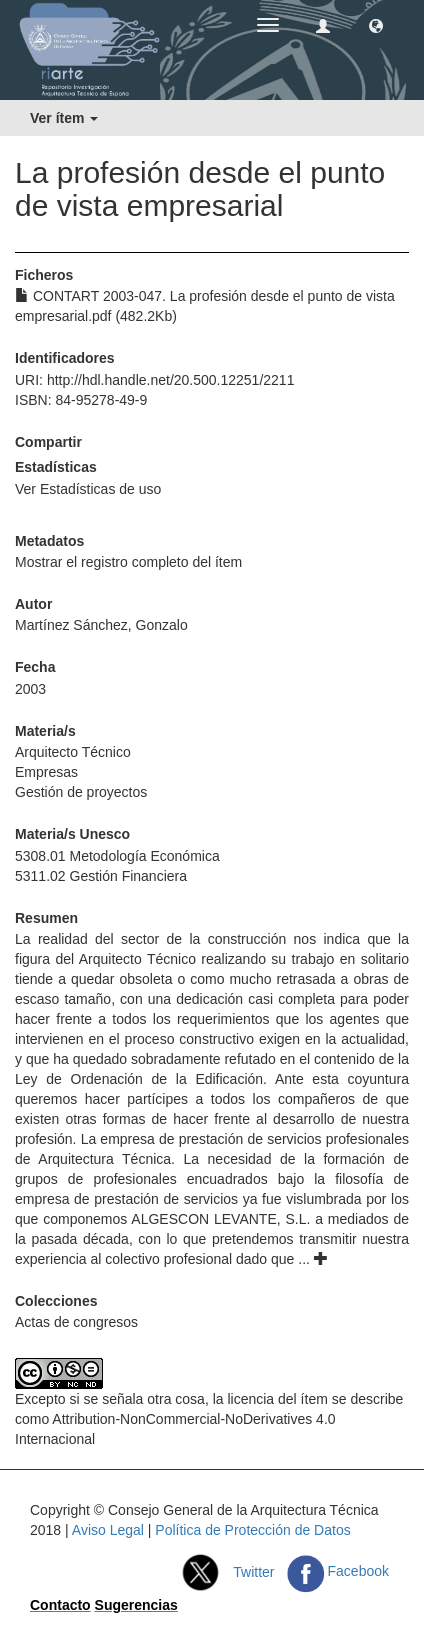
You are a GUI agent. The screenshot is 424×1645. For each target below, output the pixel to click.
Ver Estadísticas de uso (88, 489)
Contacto (60, 1605)
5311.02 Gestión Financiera (101, 876)
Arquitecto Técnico (73, 752)
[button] (376, 25)
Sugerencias (136, 1605)
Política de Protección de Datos (252, 1530)
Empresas (46, 772)
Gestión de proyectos (81, 792)
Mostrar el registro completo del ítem (128, 562)
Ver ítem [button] (64, 118)
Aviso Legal (108, 1530)
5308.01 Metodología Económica (117, 856)
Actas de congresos (76, 1322)
